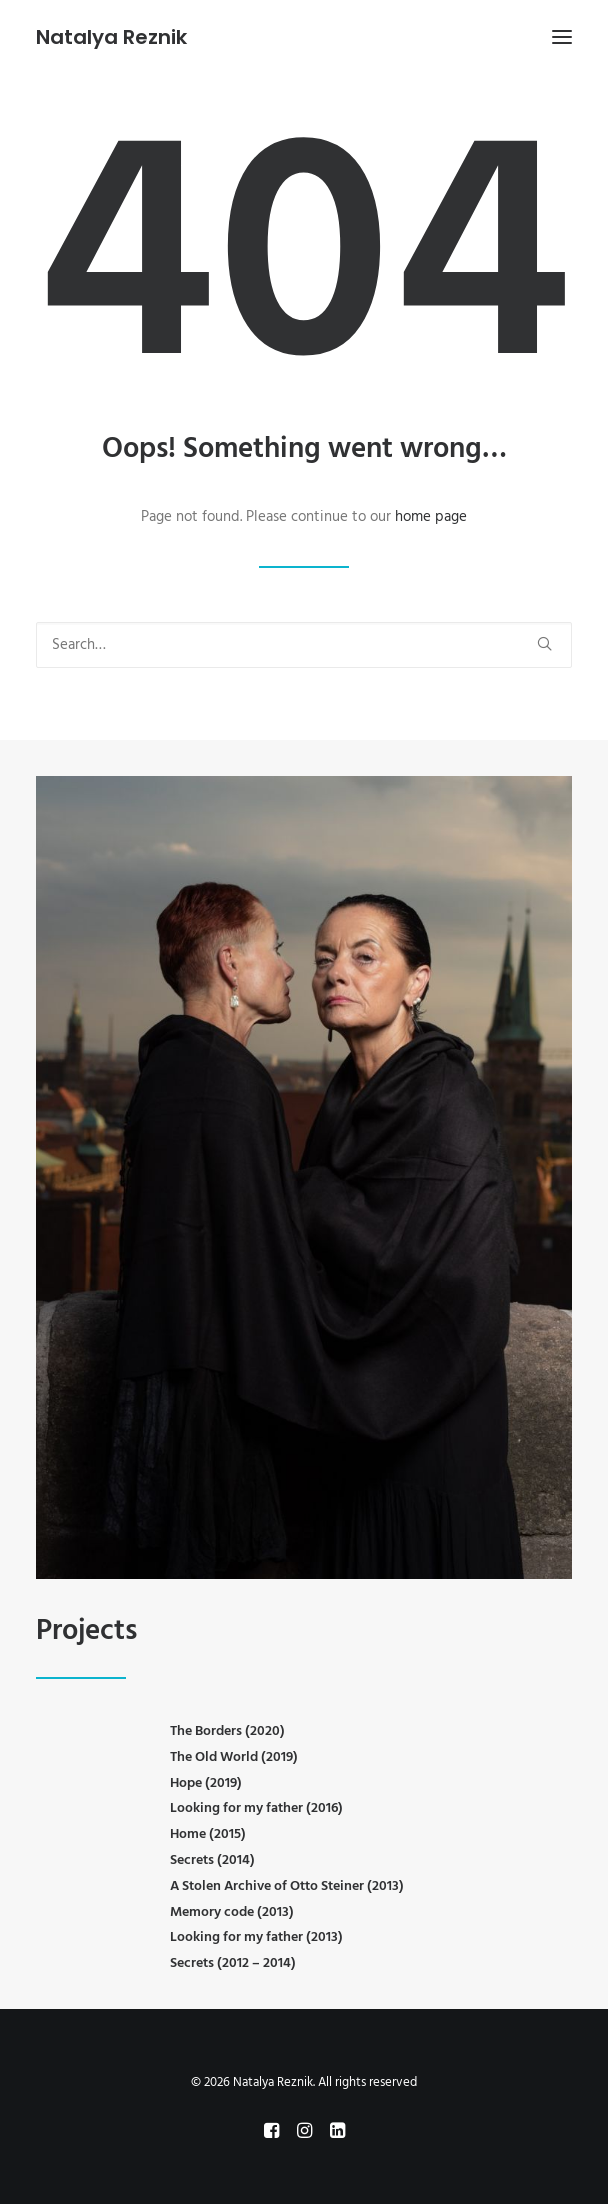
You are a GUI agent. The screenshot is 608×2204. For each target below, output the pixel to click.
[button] (562, 37)
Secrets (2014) (212, 1860)
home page (431, 517)
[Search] (304, 645)
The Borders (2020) (227, 1731)
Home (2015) (208, 1834)
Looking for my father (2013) (256, 1937)
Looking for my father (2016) (256, 1808)
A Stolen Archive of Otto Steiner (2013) (287, 1886)
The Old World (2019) (234, 1757)
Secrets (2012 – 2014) (233, 1963)
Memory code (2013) (232, 1912)
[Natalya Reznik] (111, 37)
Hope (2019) (206, 1783)
